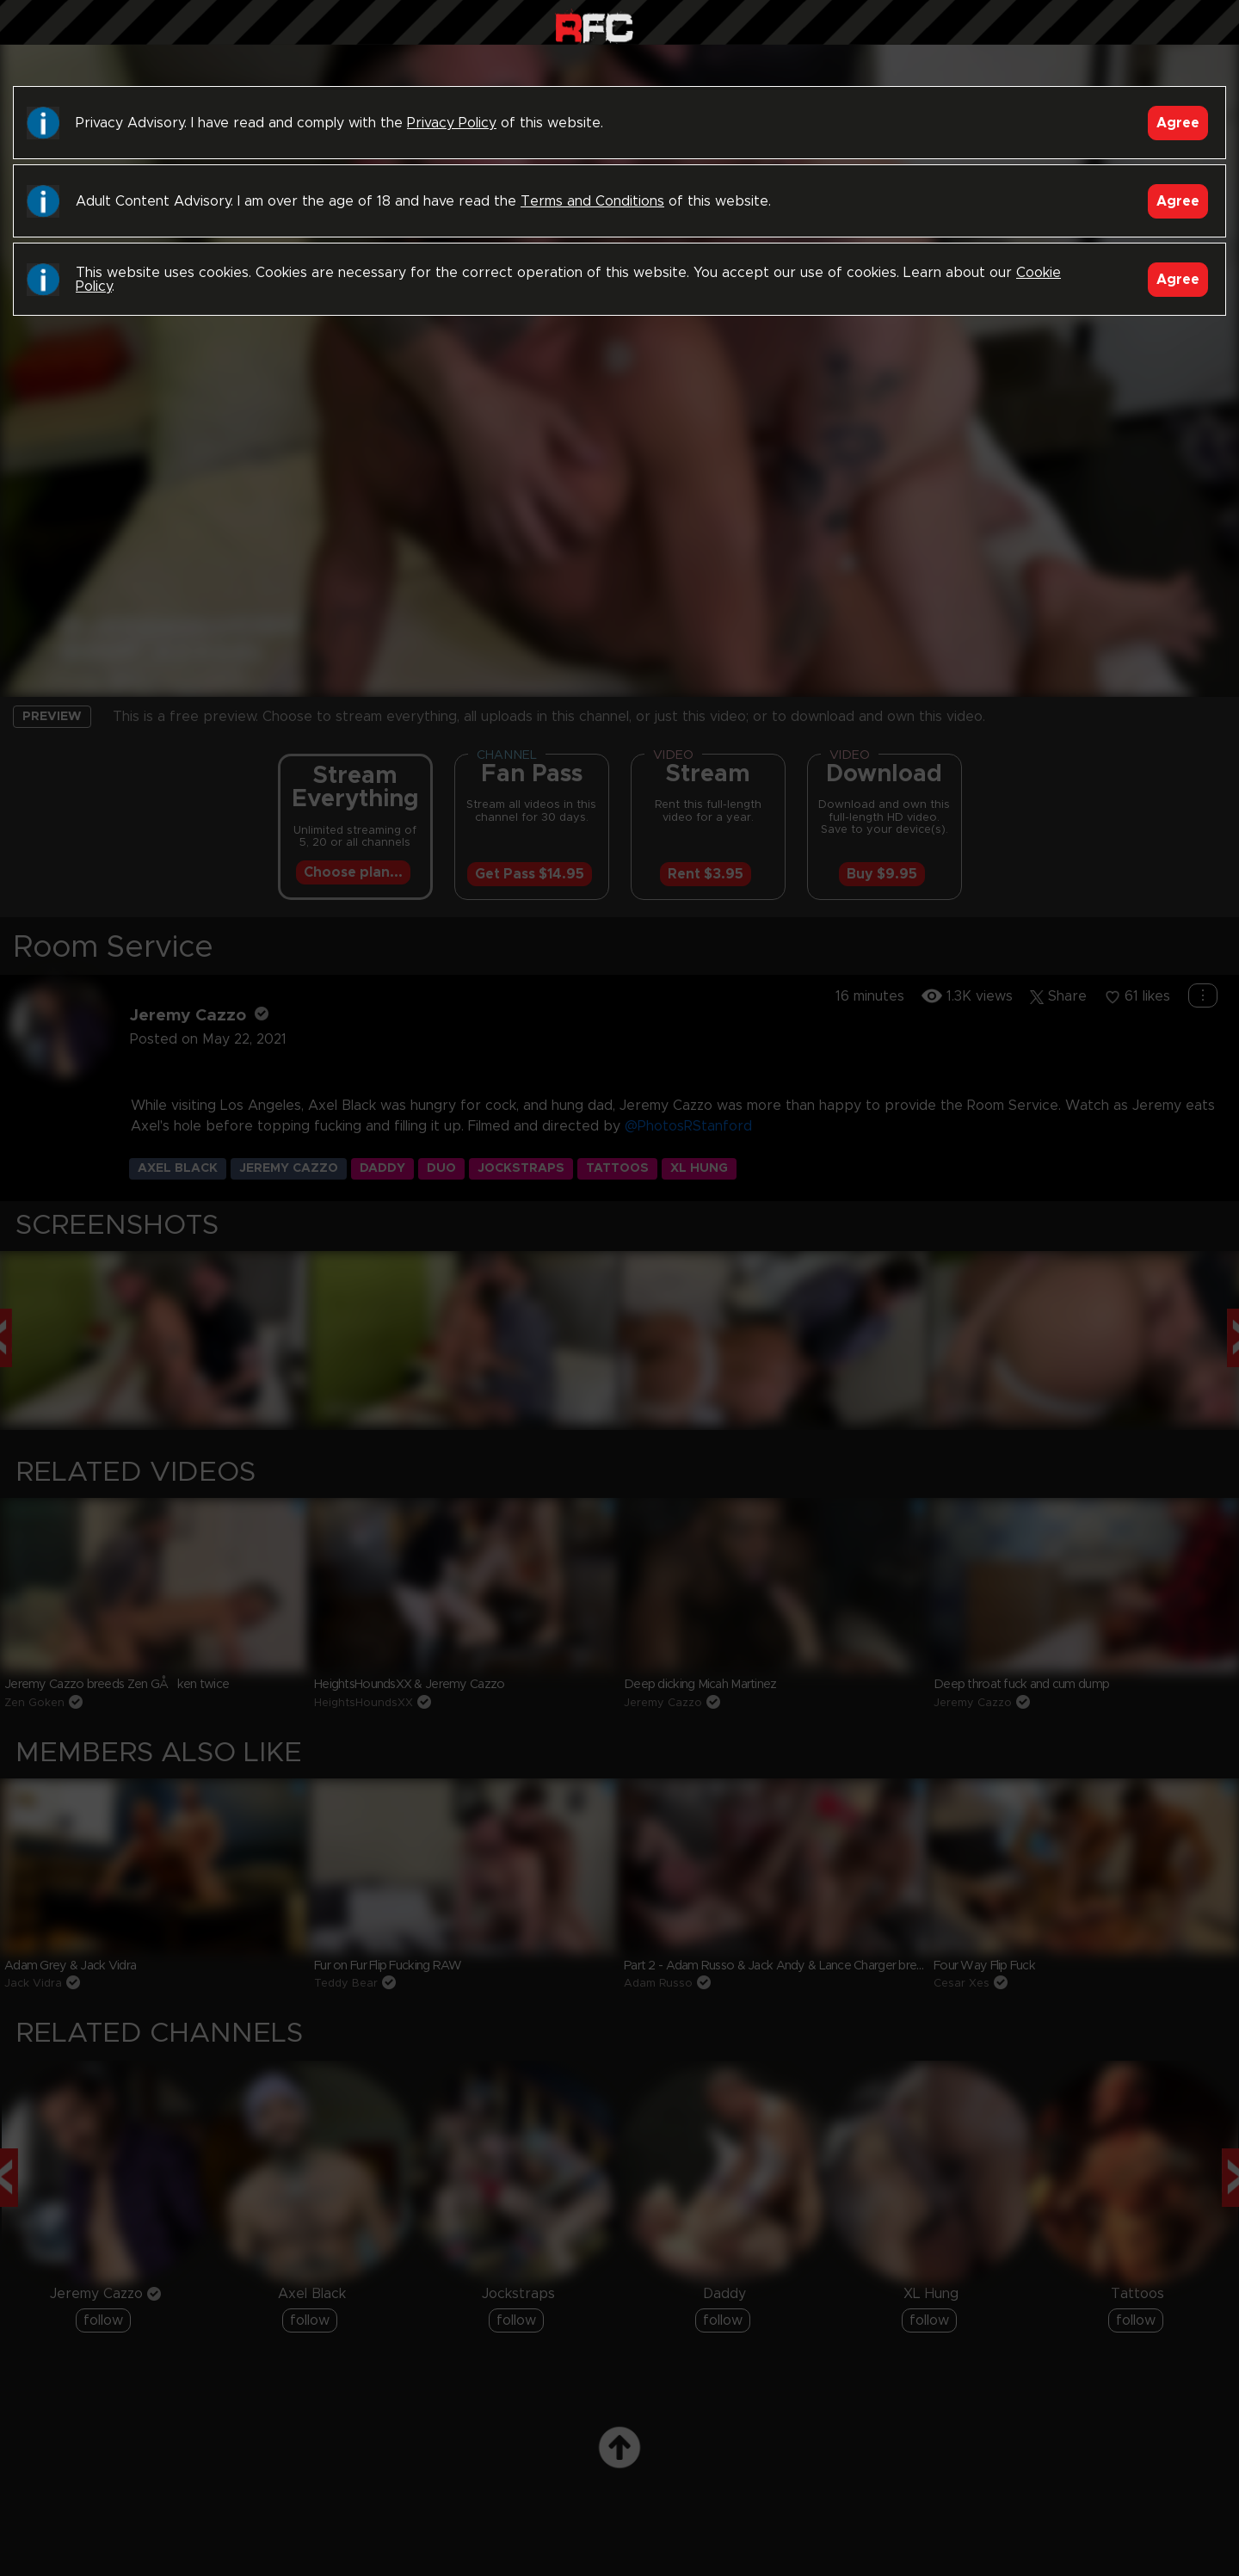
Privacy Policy (451, 123)
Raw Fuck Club (594, 26)
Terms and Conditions (592, 201)
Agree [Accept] (1177, 123)
